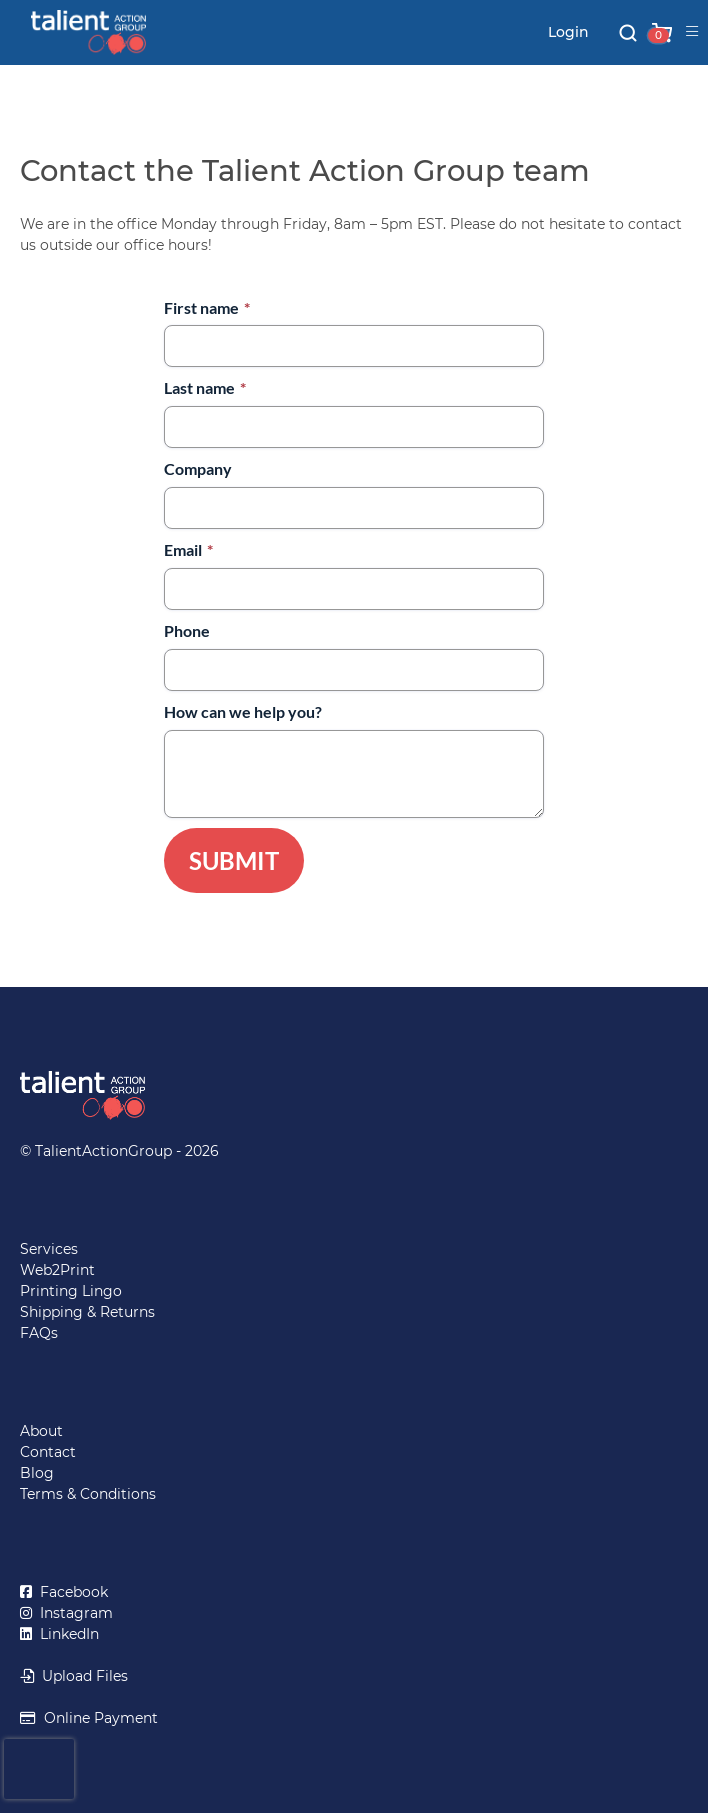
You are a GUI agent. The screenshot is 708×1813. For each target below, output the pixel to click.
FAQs (39, 1333)
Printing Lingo (71, 1291)
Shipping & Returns (87, 1312)
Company (198, 468)
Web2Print (57, 1270)
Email (188, 549)
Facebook (70, 1592)
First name (207, 307)
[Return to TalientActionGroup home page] (354, 1095)
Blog (37, 1473)
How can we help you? (243, 711)
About (41, 1431)
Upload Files (81, 1676)
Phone (187, 630)
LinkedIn (65, 1634)
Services (49, 1249)
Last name (205, 387)
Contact (48, 1452)
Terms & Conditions (88, 1494)
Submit (234, 860)
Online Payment (97, 1718)
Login (568, 32)
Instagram (72, 1613)
